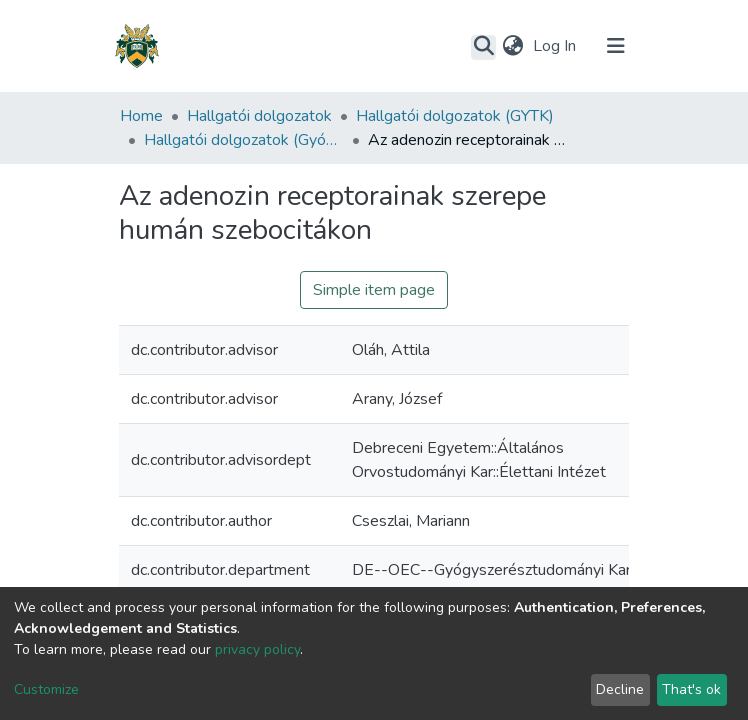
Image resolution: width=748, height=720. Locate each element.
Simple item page (374, 290)
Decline (620, 689)
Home (141, 116)
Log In (556, 46)
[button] (512, 46)
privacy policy (257, 649)
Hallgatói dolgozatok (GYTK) (455, 116)
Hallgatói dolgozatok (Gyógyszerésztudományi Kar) (244, 140)
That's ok (691, 689)
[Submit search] (483, 47)
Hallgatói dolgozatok (259, 116)
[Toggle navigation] (616, 46)
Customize (46, 689)
